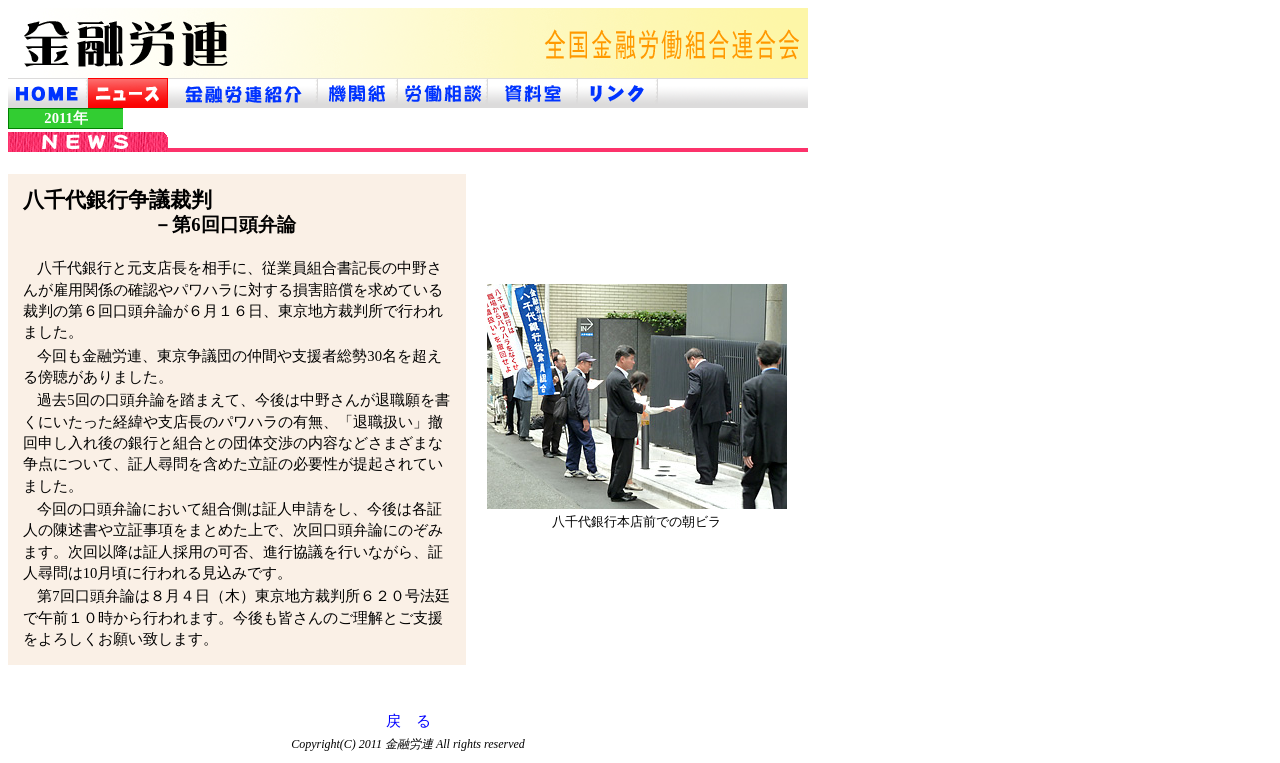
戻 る (408, 721)
